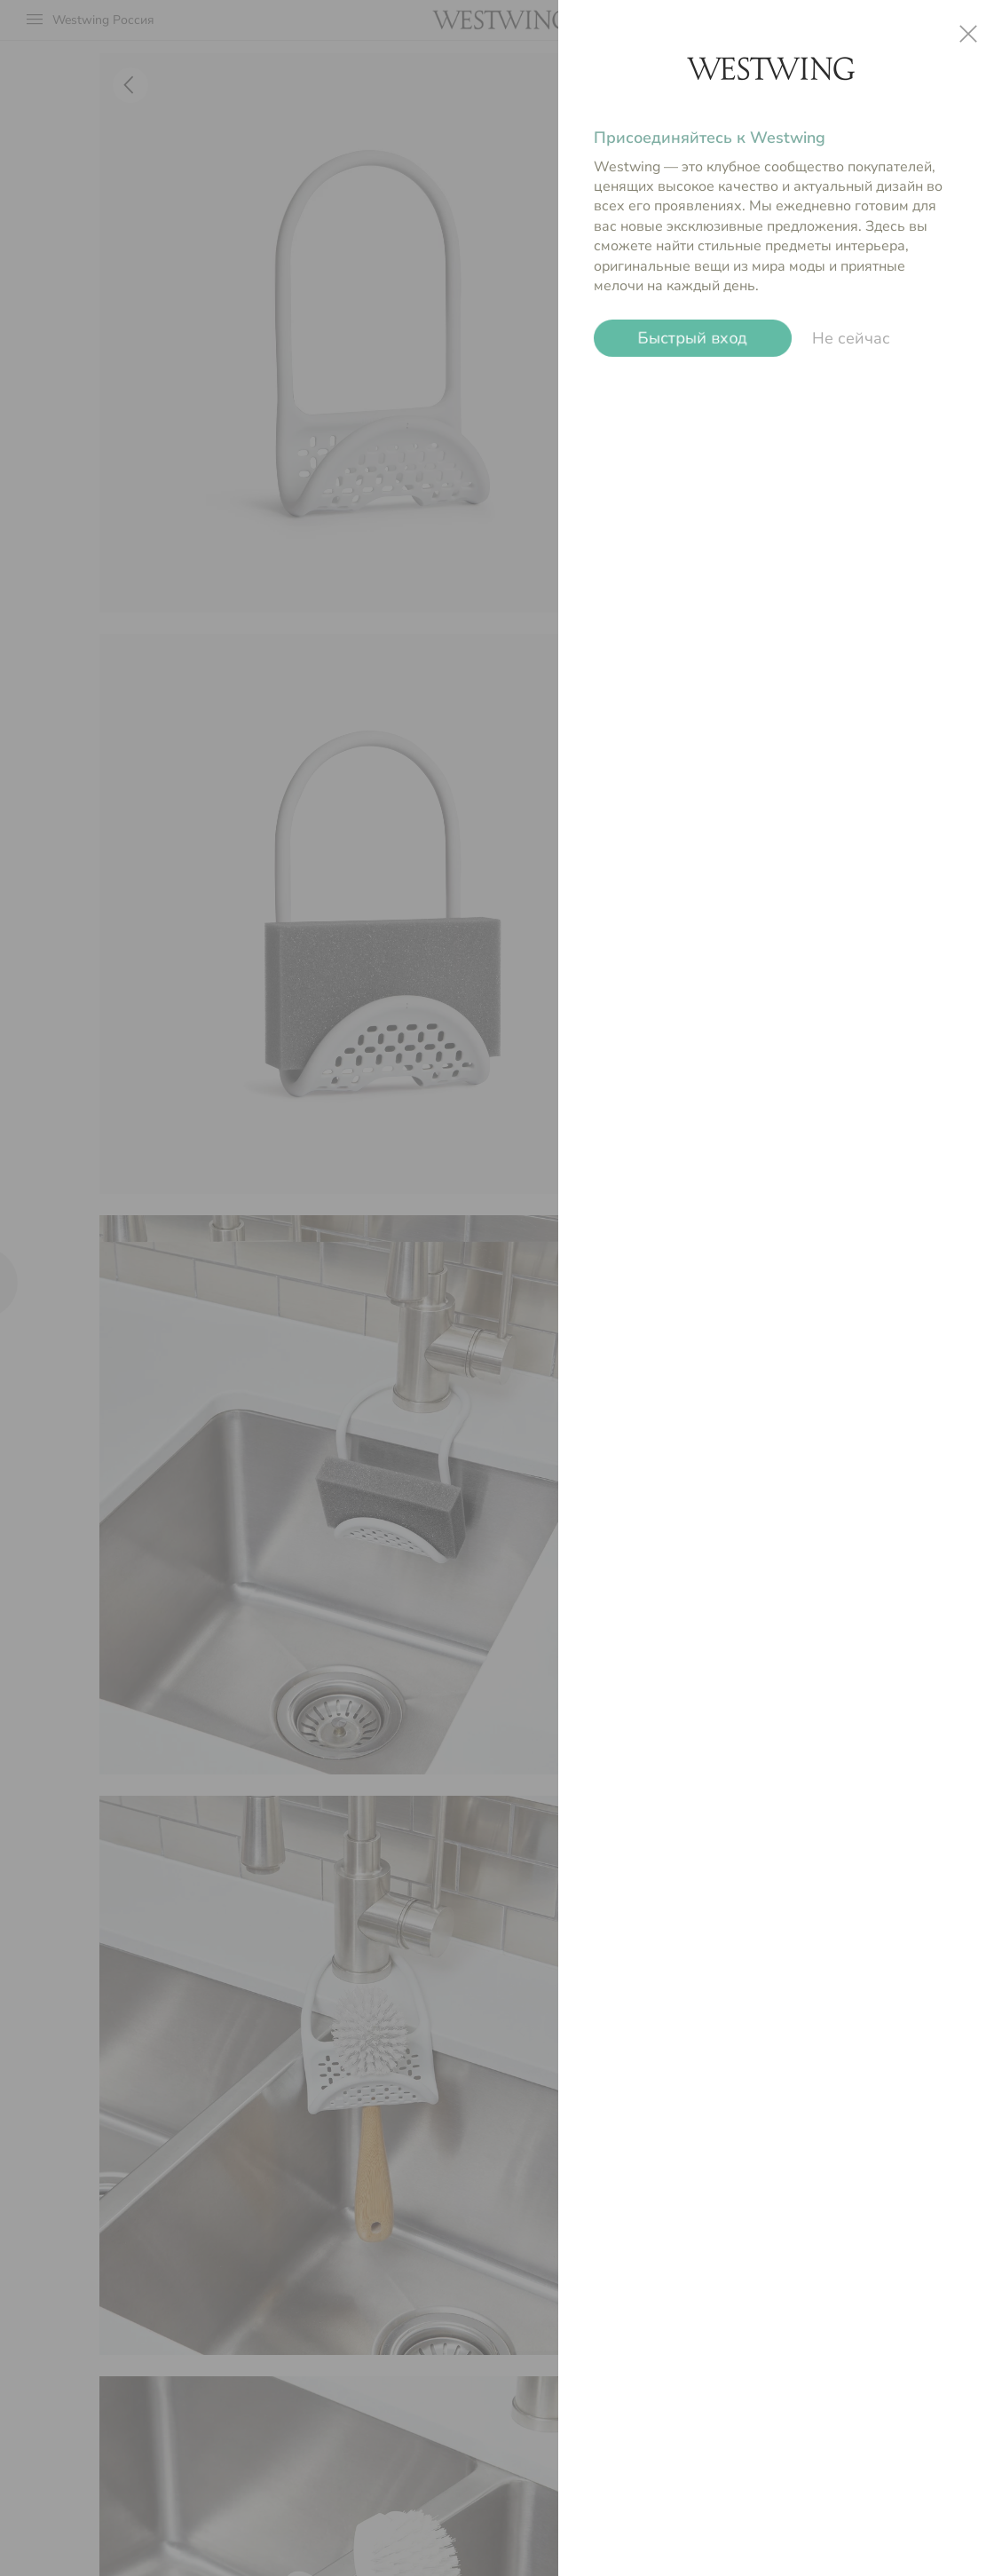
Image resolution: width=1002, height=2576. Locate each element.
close (968, 33)
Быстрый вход (692, 338)
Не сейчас (851, 338)
